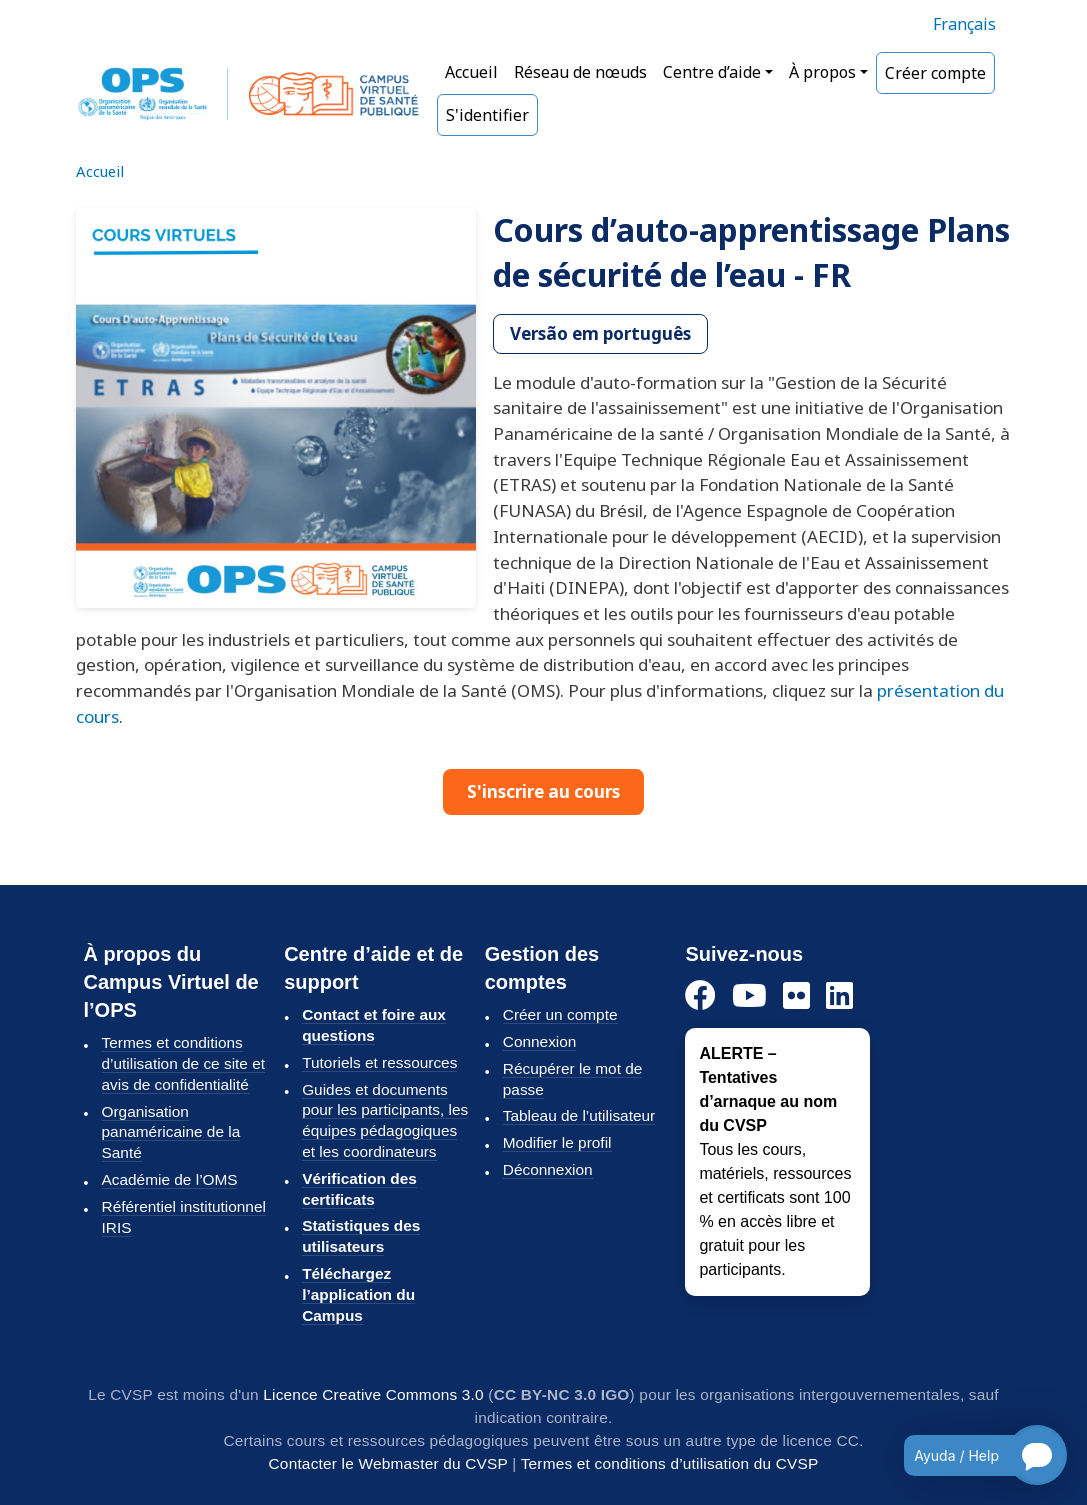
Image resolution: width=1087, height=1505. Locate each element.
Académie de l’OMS (170, 1179)
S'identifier (487, 115)
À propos (822, 72)
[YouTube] (749, 996)
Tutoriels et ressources (379, 1062)
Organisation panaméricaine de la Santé (171, 1132)
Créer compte (935, 73)
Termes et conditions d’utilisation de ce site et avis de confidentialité (184, 1063)
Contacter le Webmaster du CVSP (388, 1463)
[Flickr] (796, 996)
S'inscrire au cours (543, 791)
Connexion (540, 1041)
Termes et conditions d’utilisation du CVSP (670, 1463)
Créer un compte (560, 1014)
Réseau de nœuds (580, 72)
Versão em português (600, 333)
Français (964, 24)
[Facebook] (700, 996)
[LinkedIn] (839, 996)
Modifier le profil (557, 1142)
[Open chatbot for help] (970, 1455)
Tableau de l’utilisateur (579, 1115)
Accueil (471, 72)
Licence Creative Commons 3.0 (373, 1394)
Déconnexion (548, 1169)
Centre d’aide (712, 72)
